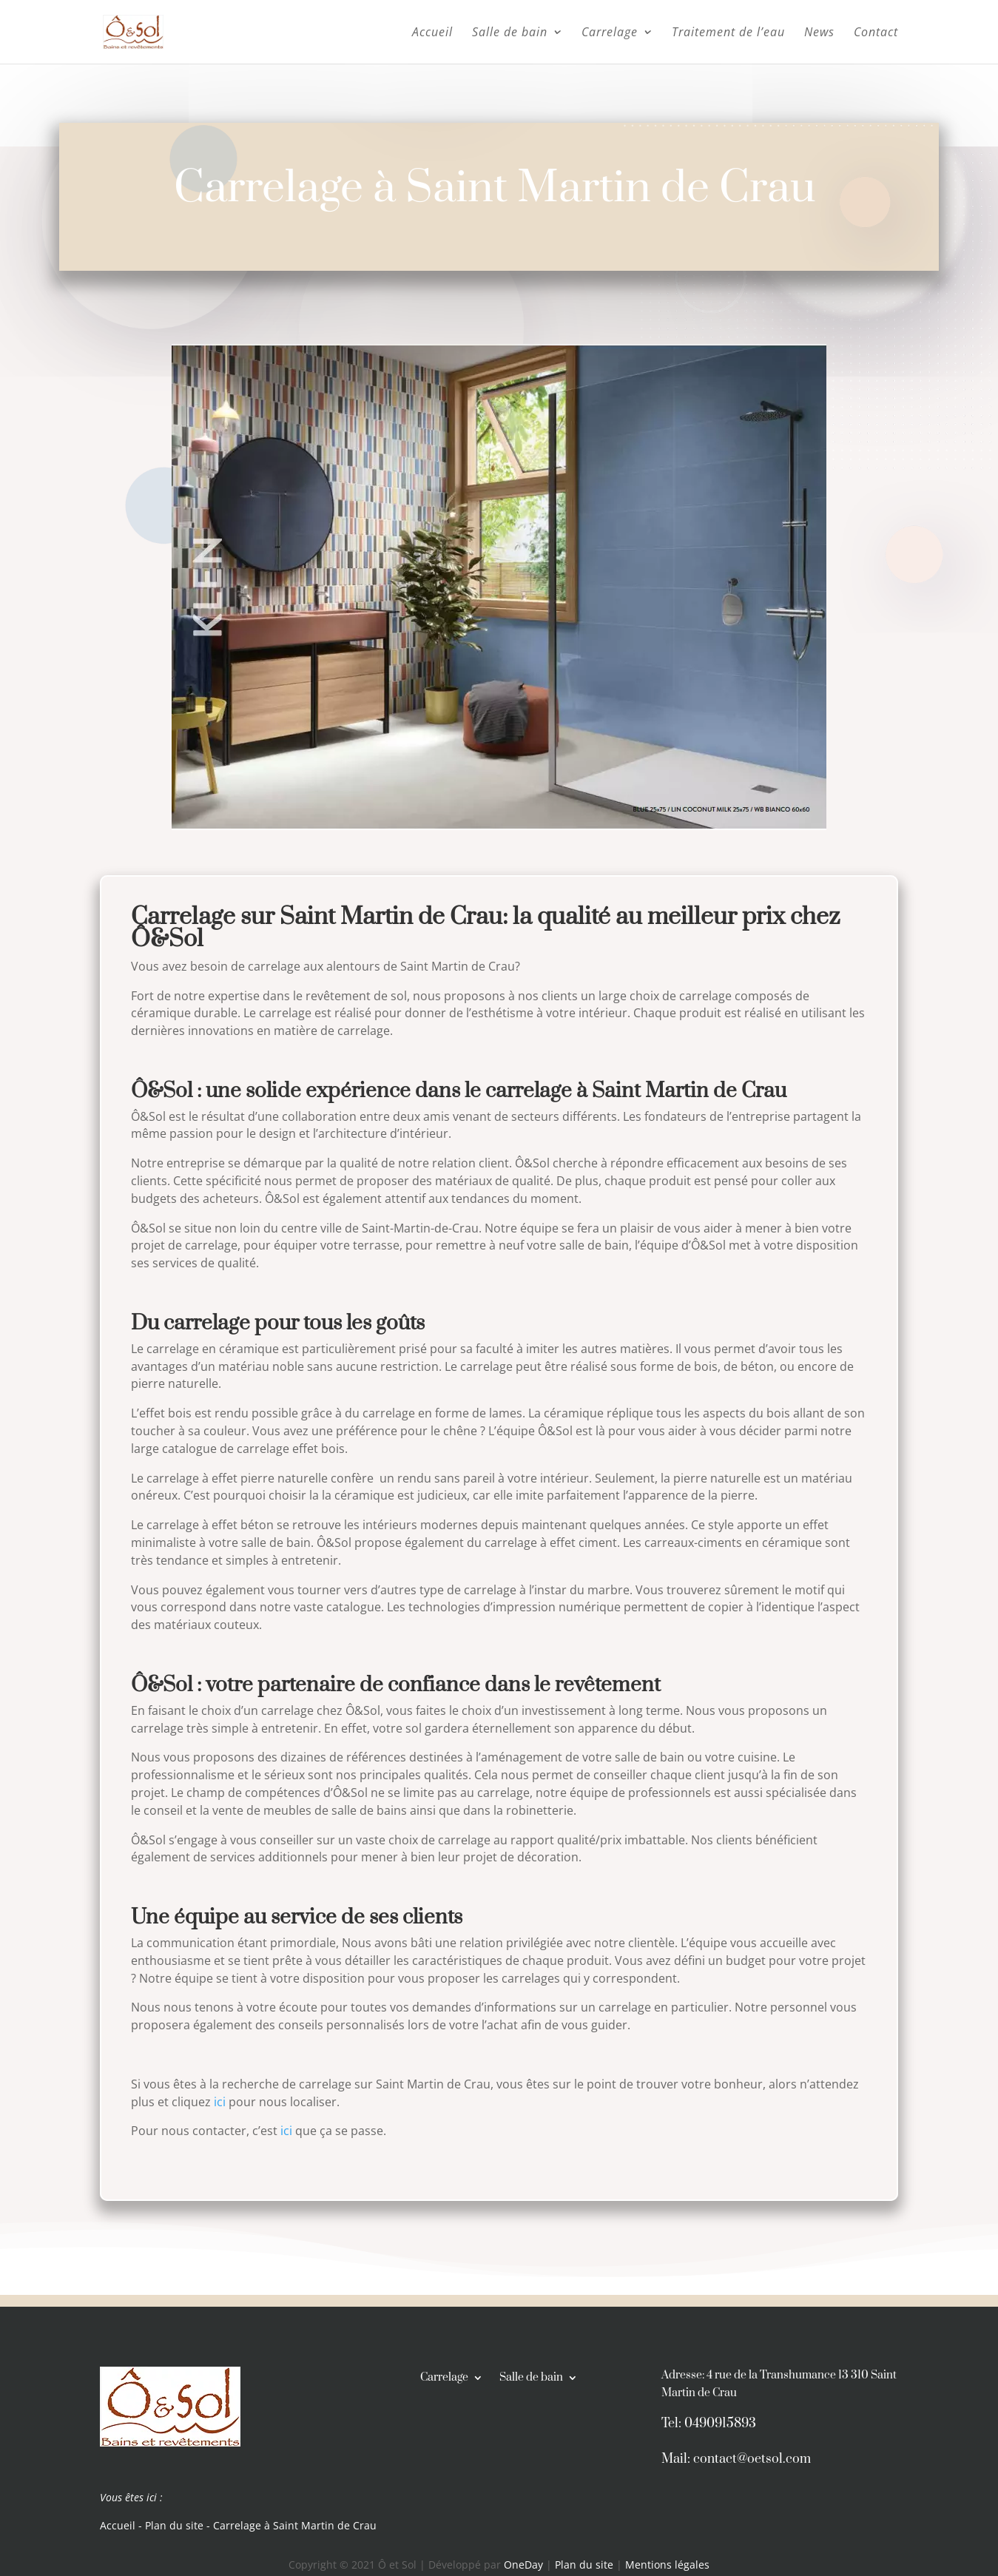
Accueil (432, 33)
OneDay (525, 2565)
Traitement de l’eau (728, 33)
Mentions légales (667, 2565)
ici (220, 2102)
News (819, 33)
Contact (876, 33)
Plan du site (174, 2525)
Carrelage (609, 33)
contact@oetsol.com (752, 2459)
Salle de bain (509, 33)
